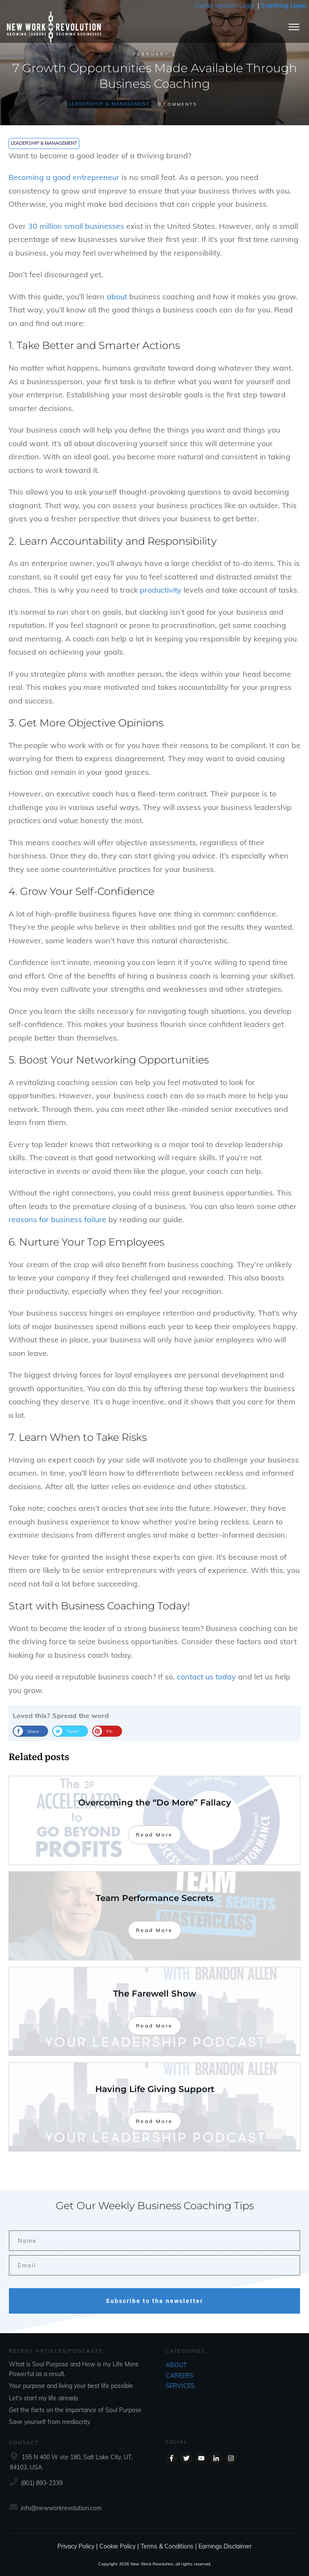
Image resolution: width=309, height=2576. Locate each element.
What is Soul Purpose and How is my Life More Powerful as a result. (74, 2368)
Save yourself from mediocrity (49, 2422)
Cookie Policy (117, 2546)
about (117, 296)
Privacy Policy (75, 2546)
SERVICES (180, 2386)
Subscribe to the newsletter (154, 2301)
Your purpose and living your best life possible (71, 2386)
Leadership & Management (109, 104)
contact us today (206, 1677)
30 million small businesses (76, 226)
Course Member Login (224, 5)
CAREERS (179, 2375)
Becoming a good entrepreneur (64, 177)
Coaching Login (283, 5)
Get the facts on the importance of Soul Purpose (75, 2410)
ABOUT (176, 2365)
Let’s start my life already (43, 2398)
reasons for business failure (57, 1219)
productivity (160, 590)
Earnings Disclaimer (225, 2546)
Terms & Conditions (167, 2546)
